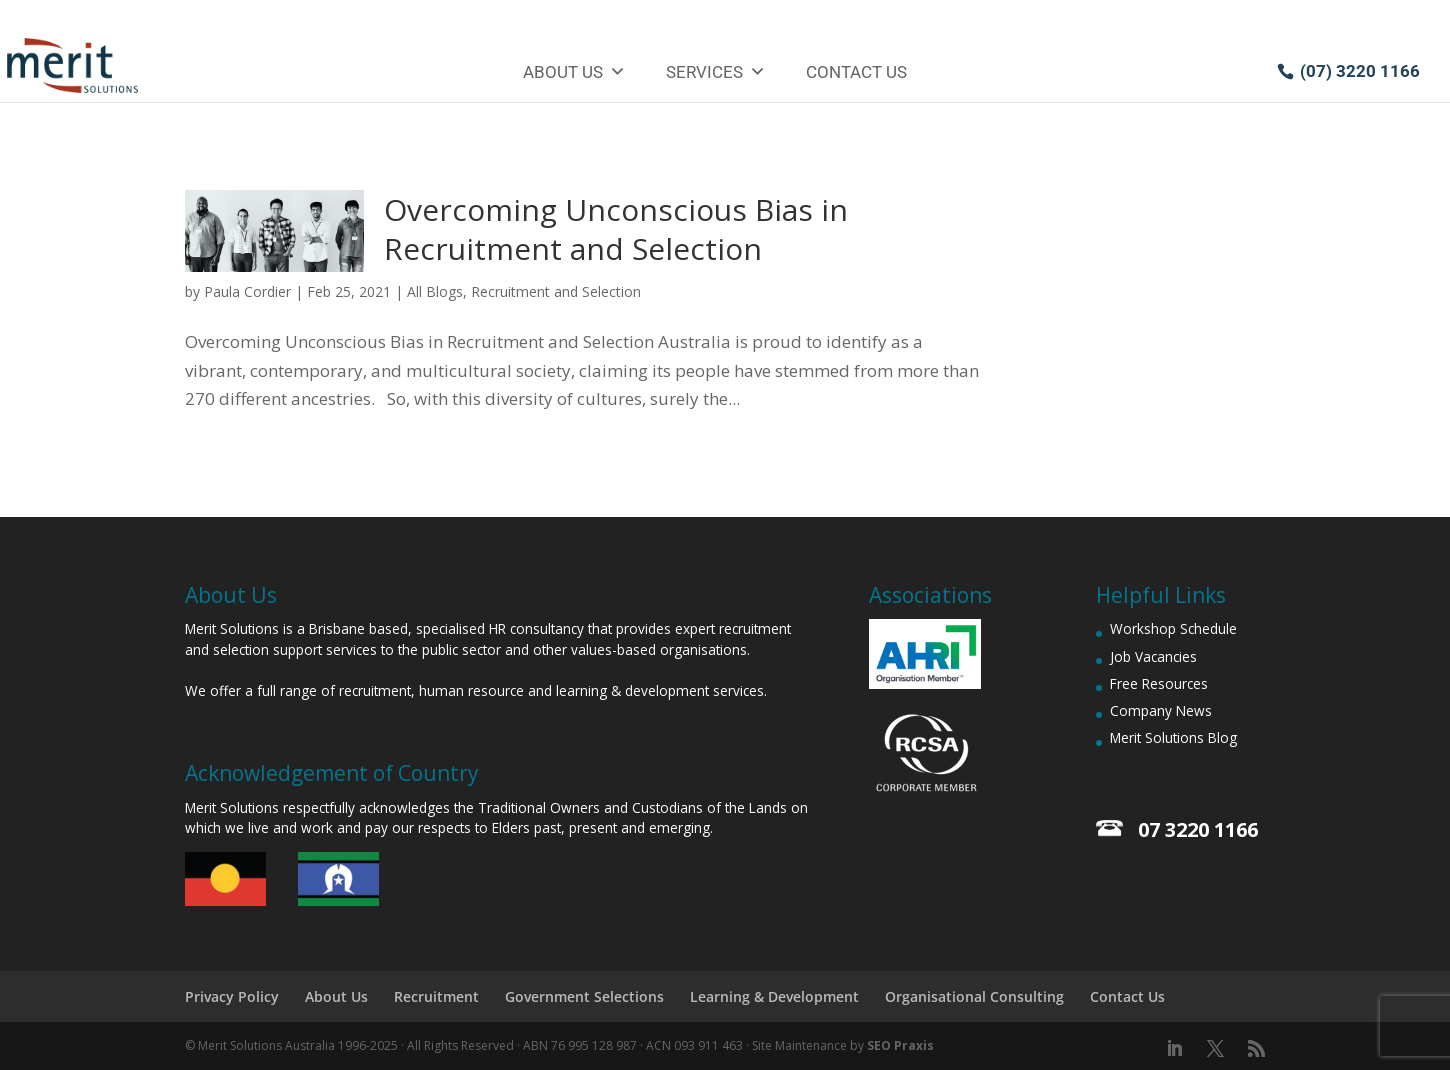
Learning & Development (774, 996)
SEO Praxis (900, 1045)
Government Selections (584, 996)
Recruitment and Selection (556, 291)
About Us (574, 72)
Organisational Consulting (974, 996)
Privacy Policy (232, 996)
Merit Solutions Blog (1173, 737)
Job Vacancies (1153, 656)
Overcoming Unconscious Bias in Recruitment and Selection (616, 229)
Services (716, 72)
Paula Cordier (247, 291)
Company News (1161, 710)
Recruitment (436, 996)
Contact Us (856, 72)
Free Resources (1159, 683)
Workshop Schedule (1173, 628)
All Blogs (435, 291)
